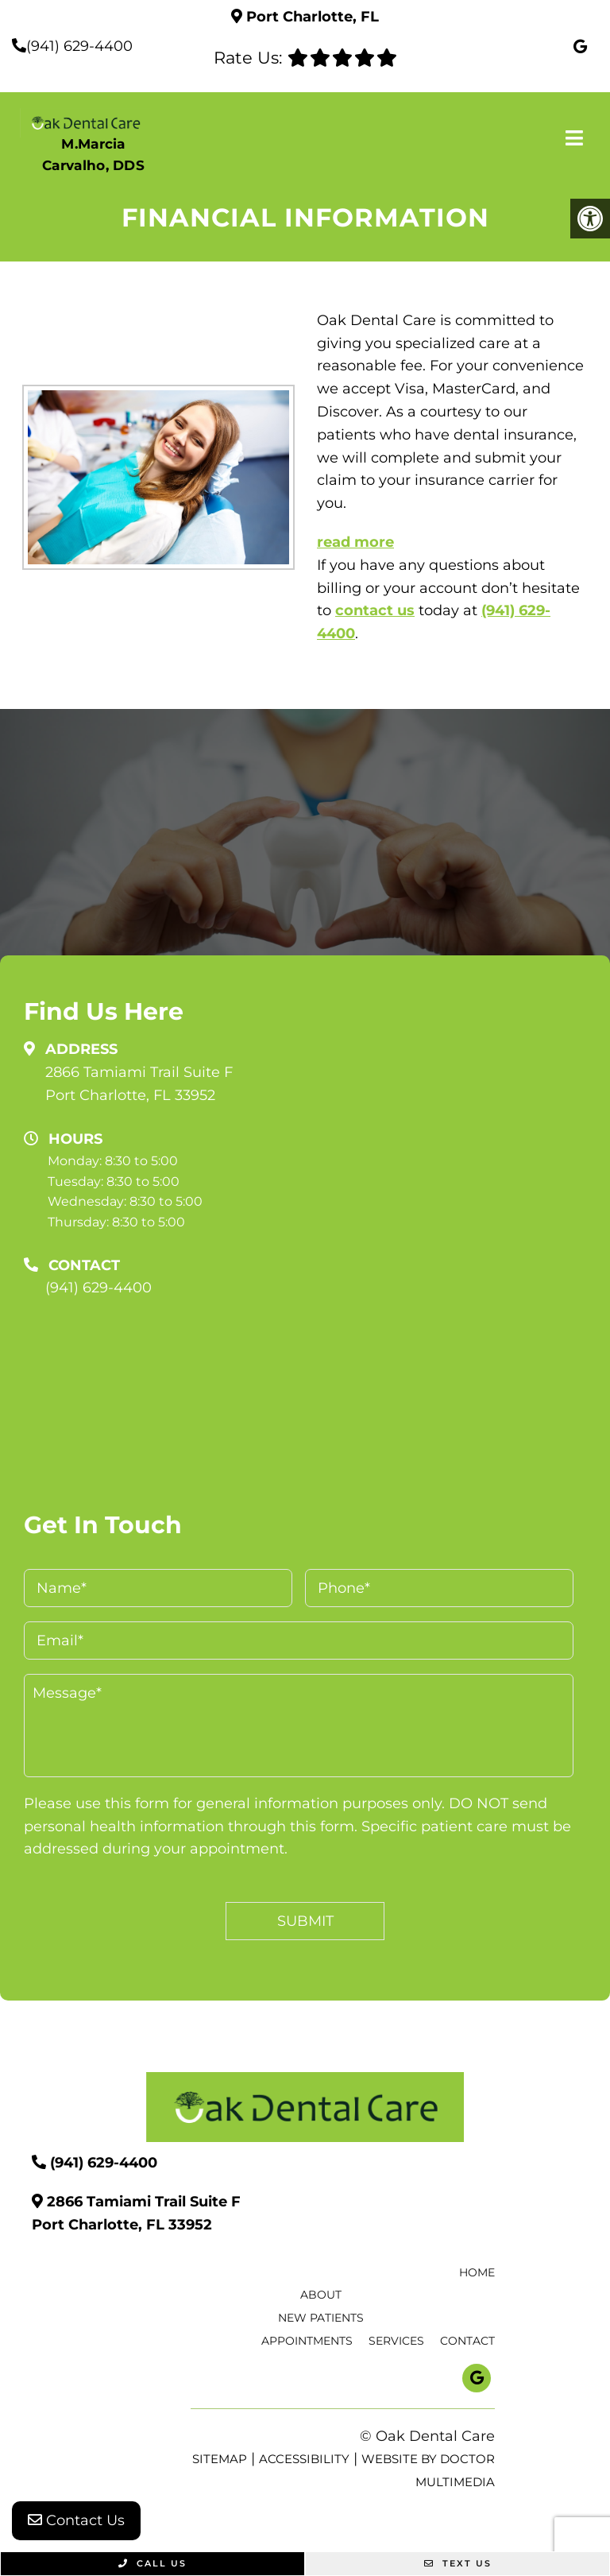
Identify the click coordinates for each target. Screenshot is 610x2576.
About (321, 2294)
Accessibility (304, 2458)
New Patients (321, 2318)
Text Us (458, 2563)
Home (477, 2272)
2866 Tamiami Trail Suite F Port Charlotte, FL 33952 (139, 1083)
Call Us (152, 2563)
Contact (467, 2341)
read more (355, 542)
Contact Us (76, 2520)
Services (396, 2341)
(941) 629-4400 (79, 46)
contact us (375, 610)
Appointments (307, 2341)
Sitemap (219, 2458)
